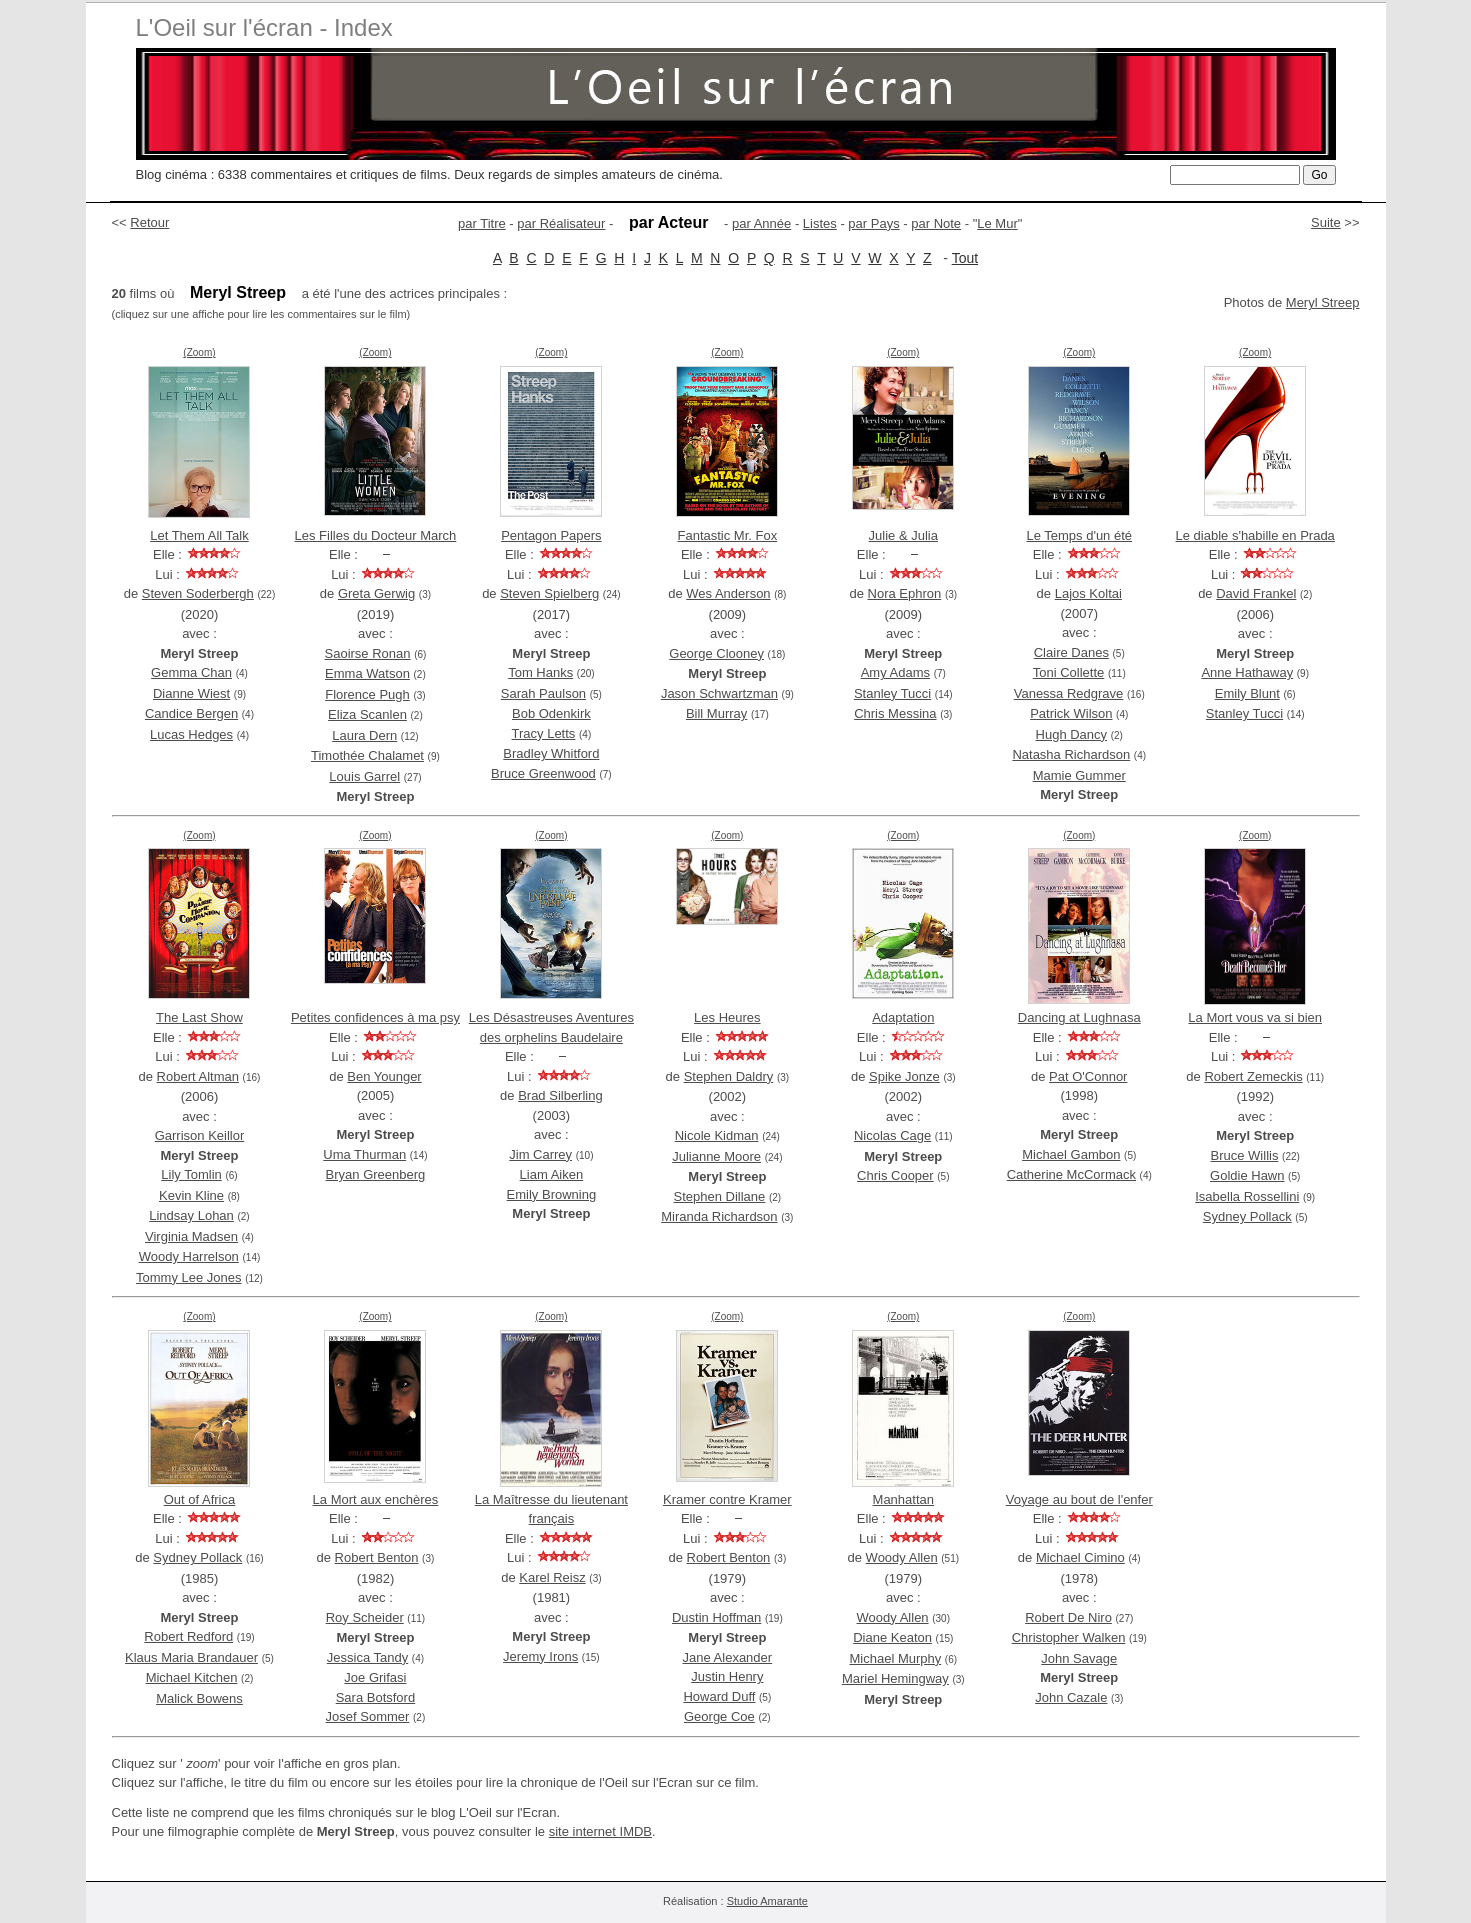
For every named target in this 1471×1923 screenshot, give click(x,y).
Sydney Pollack (1247, 1216)
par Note (936, 223)
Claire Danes (1071, 652)
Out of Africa (200, 1499)
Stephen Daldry (729, 1076)
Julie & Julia (903, 535)
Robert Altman (198, 1076)
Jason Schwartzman (719, 693)
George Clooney (716, 653)
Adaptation (903, 1017)
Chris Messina (895, 713)
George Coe (719, 1716)
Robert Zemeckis (1253, 1076)
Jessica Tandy (367, 1657)
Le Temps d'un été (1079, 535)
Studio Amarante (767, 1901)
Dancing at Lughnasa (1079, 1017)
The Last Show (199, 1017)
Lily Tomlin (191, 1174)
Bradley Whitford (551, 753)
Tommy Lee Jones (189, 1277)
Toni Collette (1069, 672)
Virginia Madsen (191, 1236)
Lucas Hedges (191, 734)
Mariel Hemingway (895, 1678)
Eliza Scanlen (367, 714)
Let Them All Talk (199, 535)
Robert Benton (377, 1557)
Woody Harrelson (189, 1256)
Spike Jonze (904, 1076)
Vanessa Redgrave (1069, 693)
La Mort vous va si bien (1255, 1017)
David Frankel (1256, 593)
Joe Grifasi (375, 1677)
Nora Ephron (905, 593)
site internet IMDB (600, 1831)
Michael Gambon (1071, 1154)
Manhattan (903, 1499)
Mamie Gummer (1079, 775)
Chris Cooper (895, 1175)
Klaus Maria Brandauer (191, 1657)
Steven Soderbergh (198, 593)
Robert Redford (188, 1636)
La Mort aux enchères (376, 1499)
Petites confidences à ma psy (375, 1017)
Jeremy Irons (540, 1656)
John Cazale (1071, 1697)
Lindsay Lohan (191, 1215)
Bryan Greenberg (376, 1174)
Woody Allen (902, 1557)
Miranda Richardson (719, 1216)
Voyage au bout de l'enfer (1079, 1499)
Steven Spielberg (549, 593)
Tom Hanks (540, 672)
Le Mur (997, 223)
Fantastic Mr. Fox (727, 535)
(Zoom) (199, 352)
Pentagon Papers (551, 535)
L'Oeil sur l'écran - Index (264, 27)
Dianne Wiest (191, 693)
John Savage (1079, 1658)
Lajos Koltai (1088, 593)
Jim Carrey (540, 1154)
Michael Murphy (895, 1658)
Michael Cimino (1080, 1557)
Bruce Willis (1245, 1155)
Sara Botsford (376, 1697)
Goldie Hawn (1247, 1175)
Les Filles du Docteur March (376, 535)
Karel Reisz (552, 1577)
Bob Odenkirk (551, 713)
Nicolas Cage (892, 1135)
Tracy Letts (544, 733)
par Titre (482, 223)
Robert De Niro (1068, 1617)
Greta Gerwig (376, 593)
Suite (1326, 222)
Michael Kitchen (192, 1677)
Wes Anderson (728, 593)
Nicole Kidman (717, 1135)
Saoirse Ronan (368, 653)
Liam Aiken (552, 1174)
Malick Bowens (199, 1698)
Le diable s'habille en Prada (1255, 535)
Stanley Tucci (892, 693)
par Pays (873, 223)
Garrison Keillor (200, 1135)
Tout (965, 258)
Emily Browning (552, 1194)
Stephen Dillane (720, 1196)
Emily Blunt (1247, 693)
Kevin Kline (191, 1195)
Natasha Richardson (1071, 754)
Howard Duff (719, 1696)
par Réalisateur (561, 223)
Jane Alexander (728, 1657)
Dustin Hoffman (716, 1617)
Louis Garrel (364, 776)
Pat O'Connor (1088, 1076)
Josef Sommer (368, 1716)
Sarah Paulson (543, 693)
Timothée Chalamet (367, 755)
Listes (820, 223)
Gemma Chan (191, 672)
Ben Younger (384, 1076)
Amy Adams (895, 672)
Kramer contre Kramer (727, 1499)
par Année (761, 223)
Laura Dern (364, 735)
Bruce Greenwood (543, 773)
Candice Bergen (191, 713)
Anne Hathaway (1247, 672)
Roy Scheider (365, 1617)
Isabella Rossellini (1247, 1196)
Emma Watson (367, 673)
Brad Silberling (560, 1095)
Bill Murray (716, 713)
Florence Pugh (367, 694)
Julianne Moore (716, 1156)
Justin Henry (727, 1676)
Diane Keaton (892, 1637)
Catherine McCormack (1071, 1174)
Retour (149, 222)
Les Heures (727, 1017)
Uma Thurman (364, 1154)
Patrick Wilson (1071, 713)
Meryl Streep (1323, 302)
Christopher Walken (1069, 1637)
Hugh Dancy (1072, 734)
